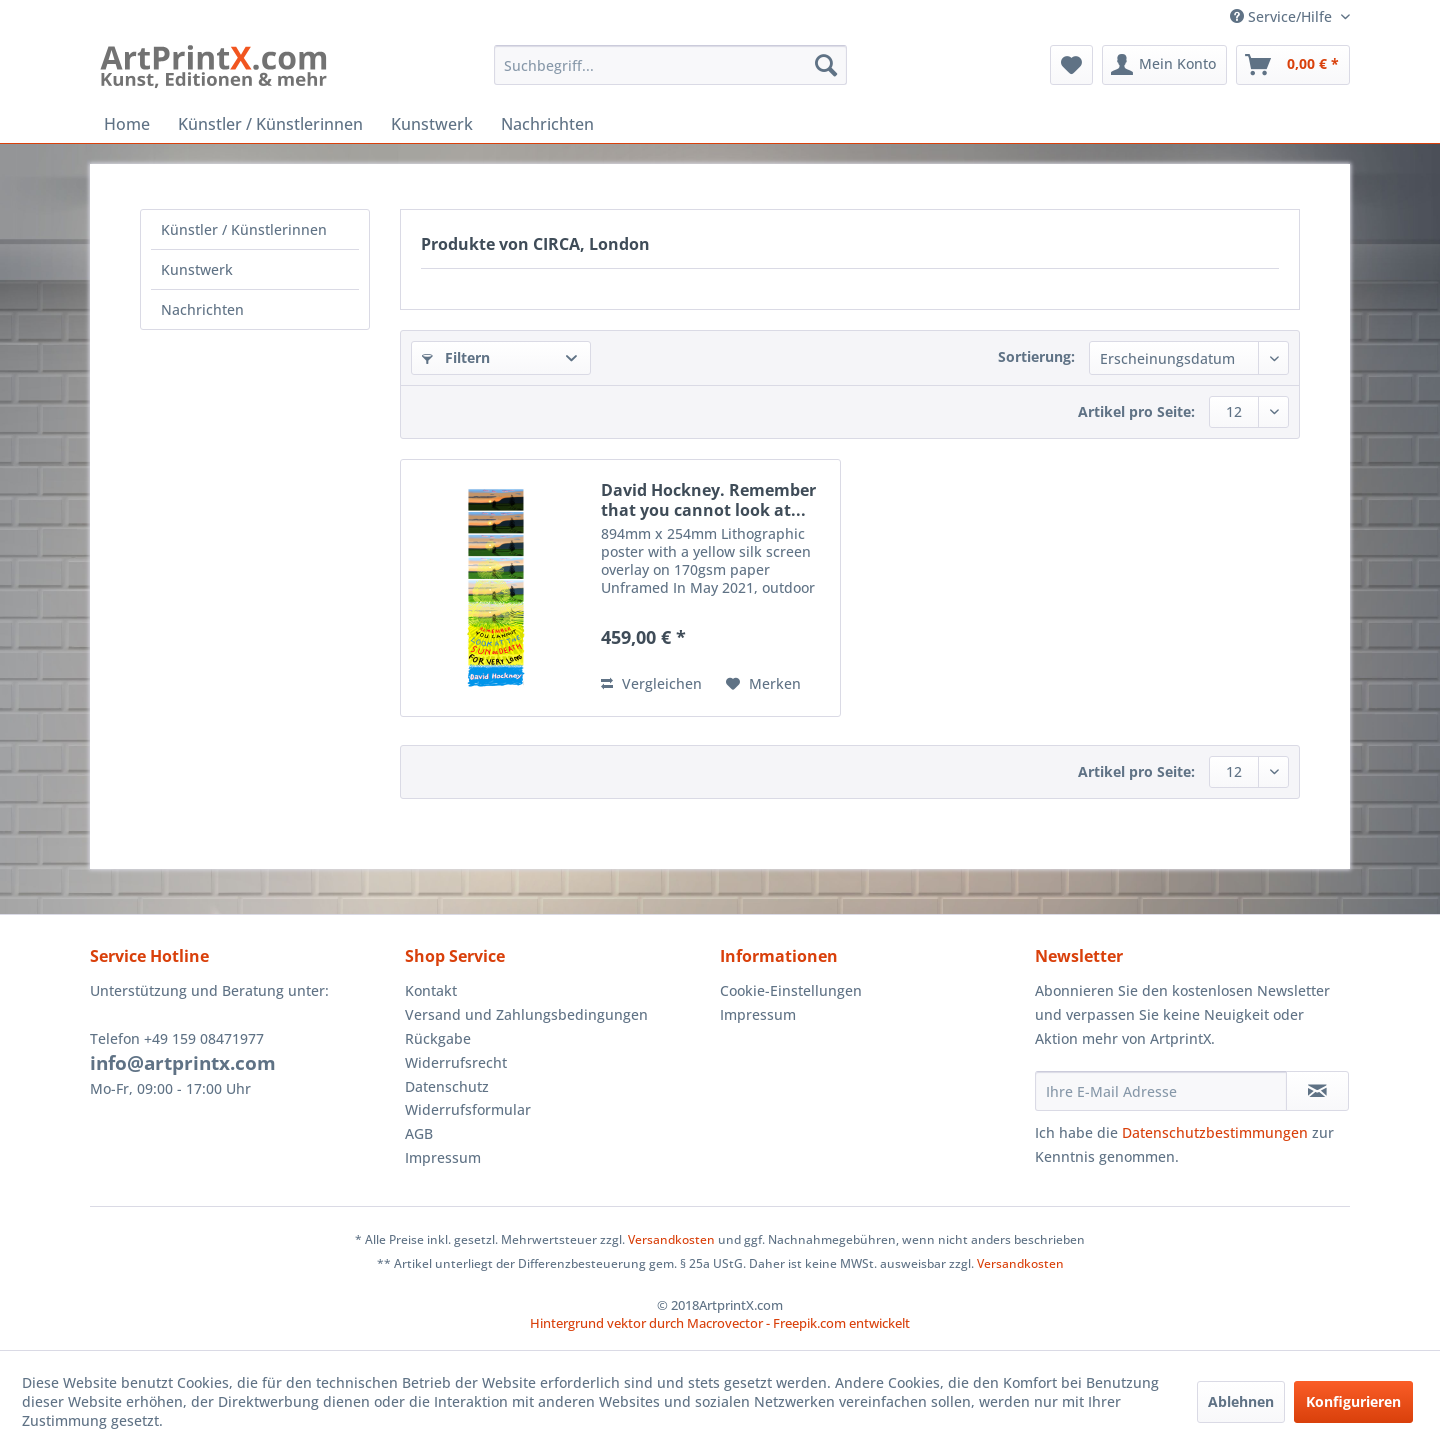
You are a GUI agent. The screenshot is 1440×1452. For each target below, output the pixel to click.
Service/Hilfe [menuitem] (1283, 16)
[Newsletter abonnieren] (1317, 1091)
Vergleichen (651, 683)
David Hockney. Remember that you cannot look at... (708, 500)
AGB (419, 1133)
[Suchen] (826, 65)
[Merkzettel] (1071, 65)
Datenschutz (447, 1086)
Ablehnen (1241, 1401)
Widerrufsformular (468, 1109)
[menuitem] (670, 65)
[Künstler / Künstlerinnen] (270, 124)
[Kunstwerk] (432, 124)
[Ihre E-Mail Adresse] (1161, 1091)
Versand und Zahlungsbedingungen (526, 1014)
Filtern (456, 357)
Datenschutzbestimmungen (1215, 1132)
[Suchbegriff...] (670, 65)
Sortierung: (1036, 356)
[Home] (127, 124)
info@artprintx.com (183, 1063)
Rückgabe (438, 1038)
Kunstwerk (197, 269)
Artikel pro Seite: (1136, 411)
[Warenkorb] (1293, 65)
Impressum (443, 1157)
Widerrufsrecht (456, 1062)
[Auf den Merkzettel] (763, 684)
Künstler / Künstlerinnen (244, 229)
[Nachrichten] (547, 124)
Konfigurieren (1353, 1401)
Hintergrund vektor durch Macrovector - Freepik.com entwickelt (720, 1323)
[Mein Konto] (1164, 65)
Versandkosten (671, 1239)
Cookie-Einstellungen (791, 990)
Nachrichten (202, 309)
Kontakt (431, 990)
